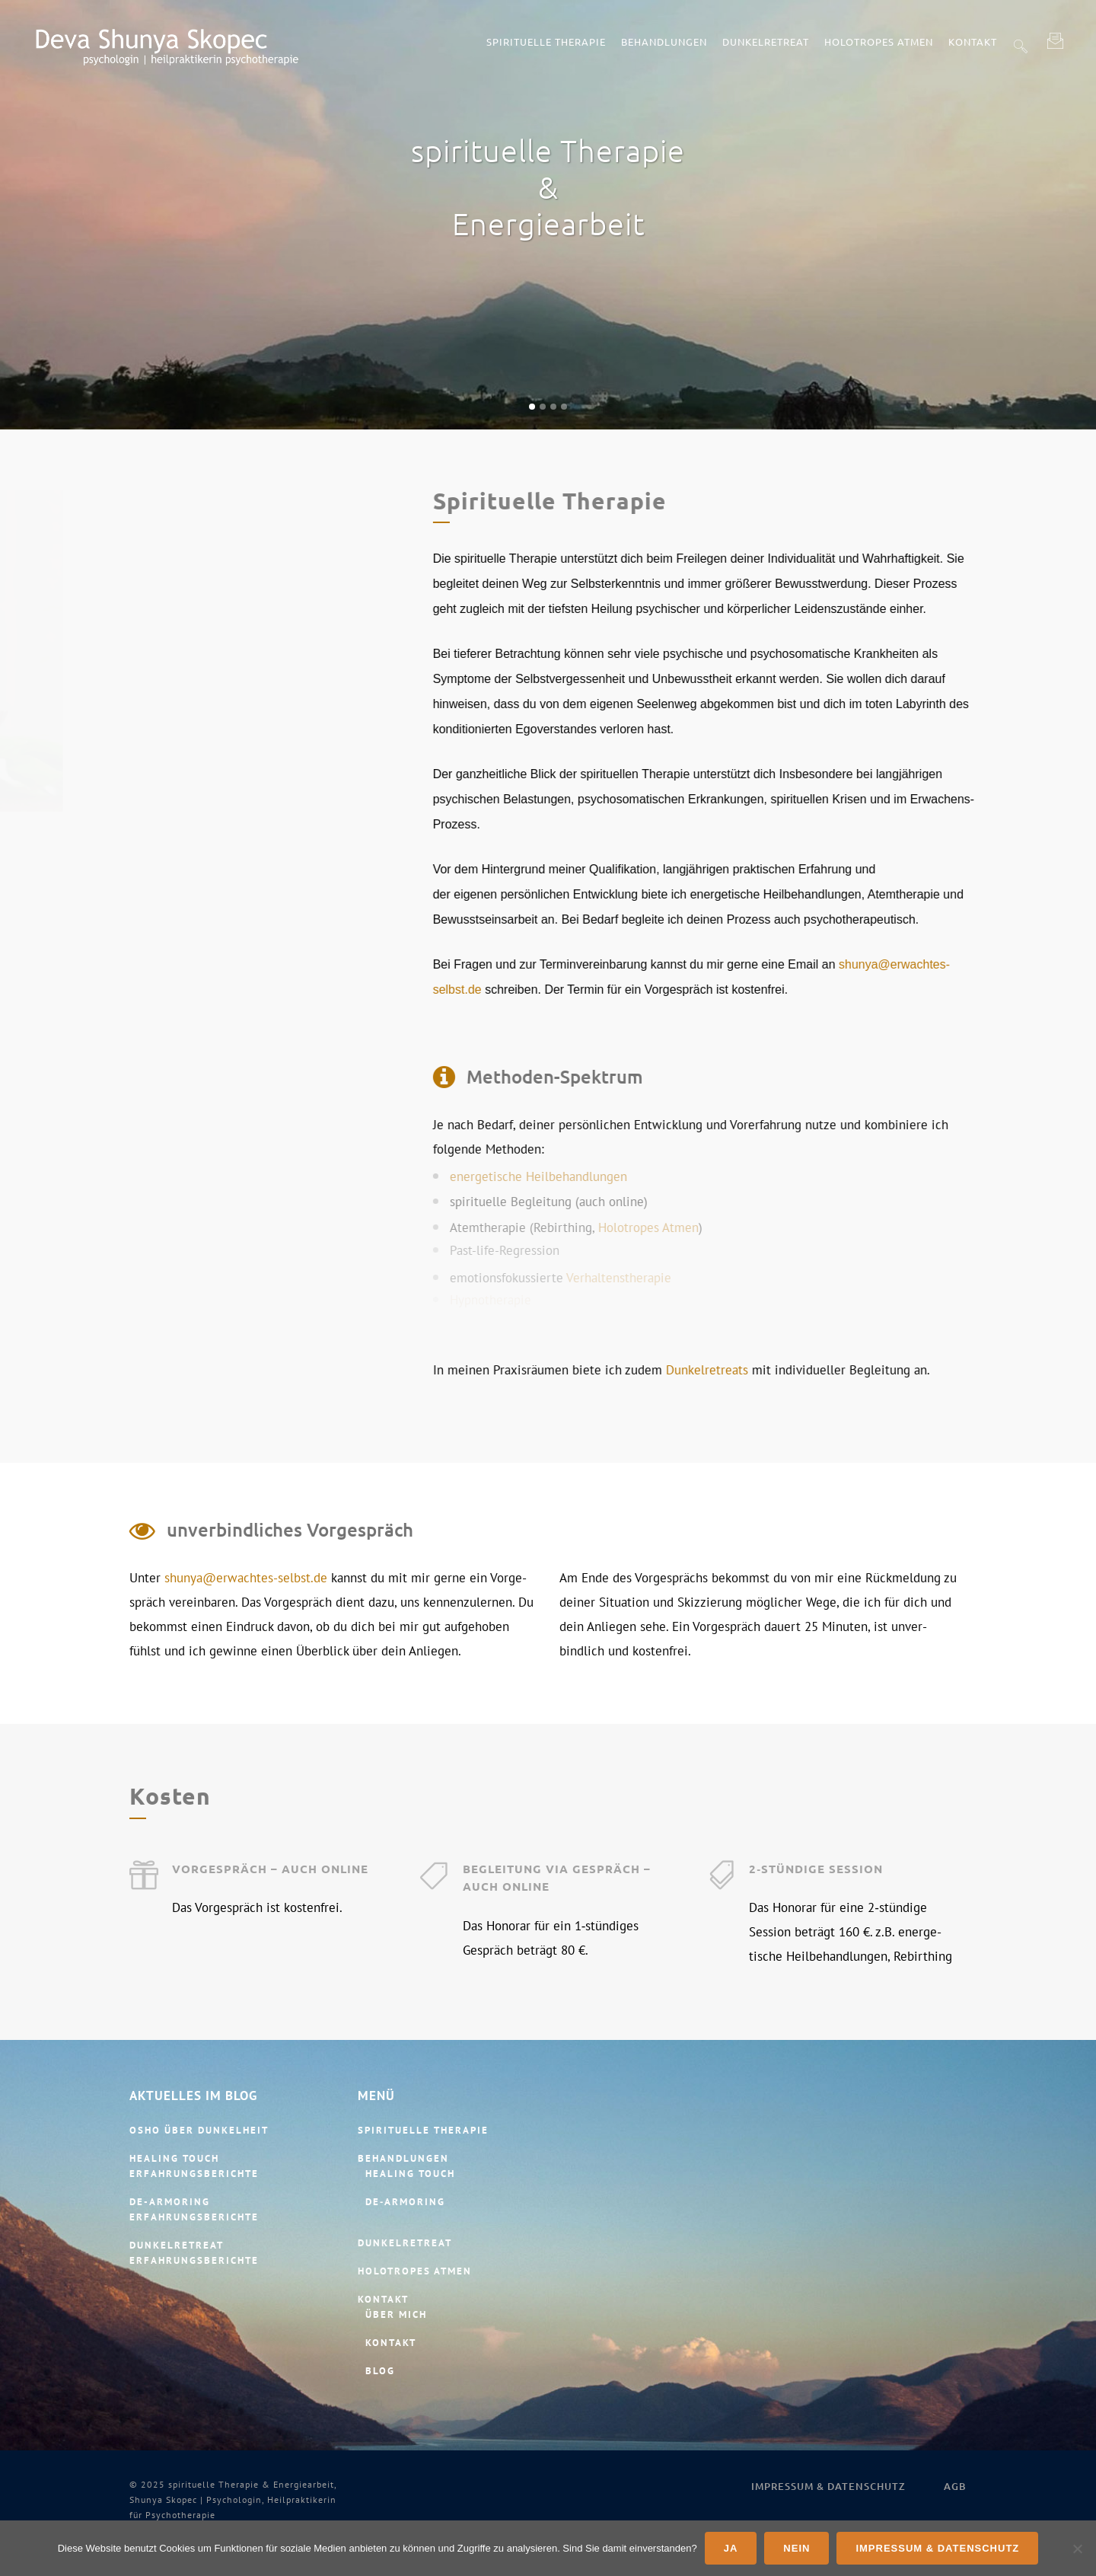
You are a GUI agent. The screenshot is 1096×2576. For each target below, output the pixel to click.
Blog (380, 2370)
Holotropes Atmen (950, 1216)
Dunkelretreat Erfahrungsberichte (194, 2253)
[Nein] (1077, 2548)
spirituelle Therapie (423, 2130)
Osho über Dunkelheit (199, 2130)
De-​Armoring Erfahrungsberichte (194, 2209)
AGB (955, 2486)
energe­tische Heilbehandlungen (840, 1165)
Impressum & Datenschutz (828, 2486)
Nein (796, 2548)
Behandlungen (403, 2158)
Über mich (396, 2314)
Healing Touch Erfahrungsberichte (194, 2166)
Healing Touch (410, 2173)
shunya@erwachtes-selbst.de (245, 1542)
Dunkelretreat (405, 2242)
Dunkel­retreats (1008, 1369)
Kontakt (383, 2299)
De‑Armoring (405, 2201)
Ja (731, 2548)
